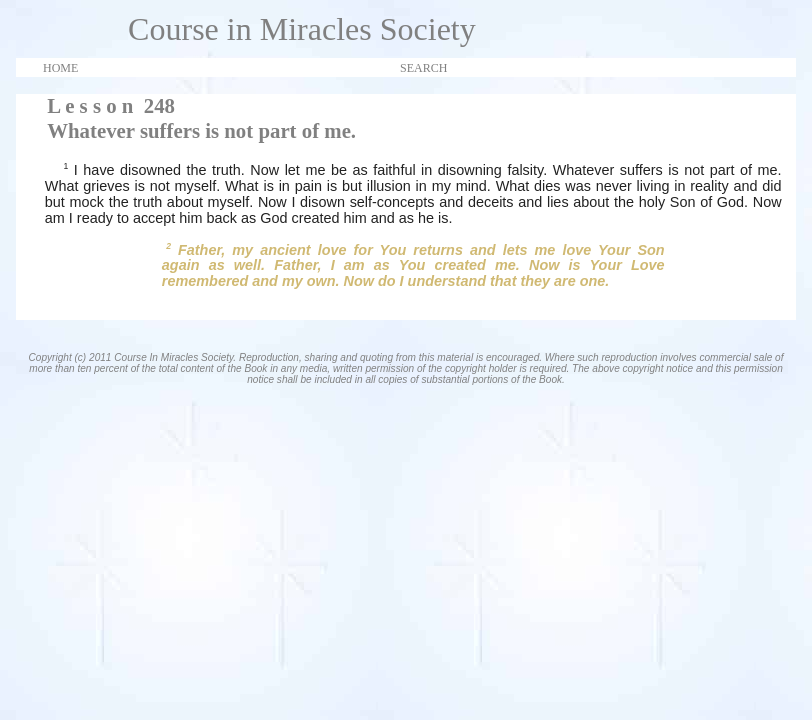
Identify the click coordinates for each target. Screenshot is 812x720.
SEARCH (423, 68)
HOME (60, 68)
